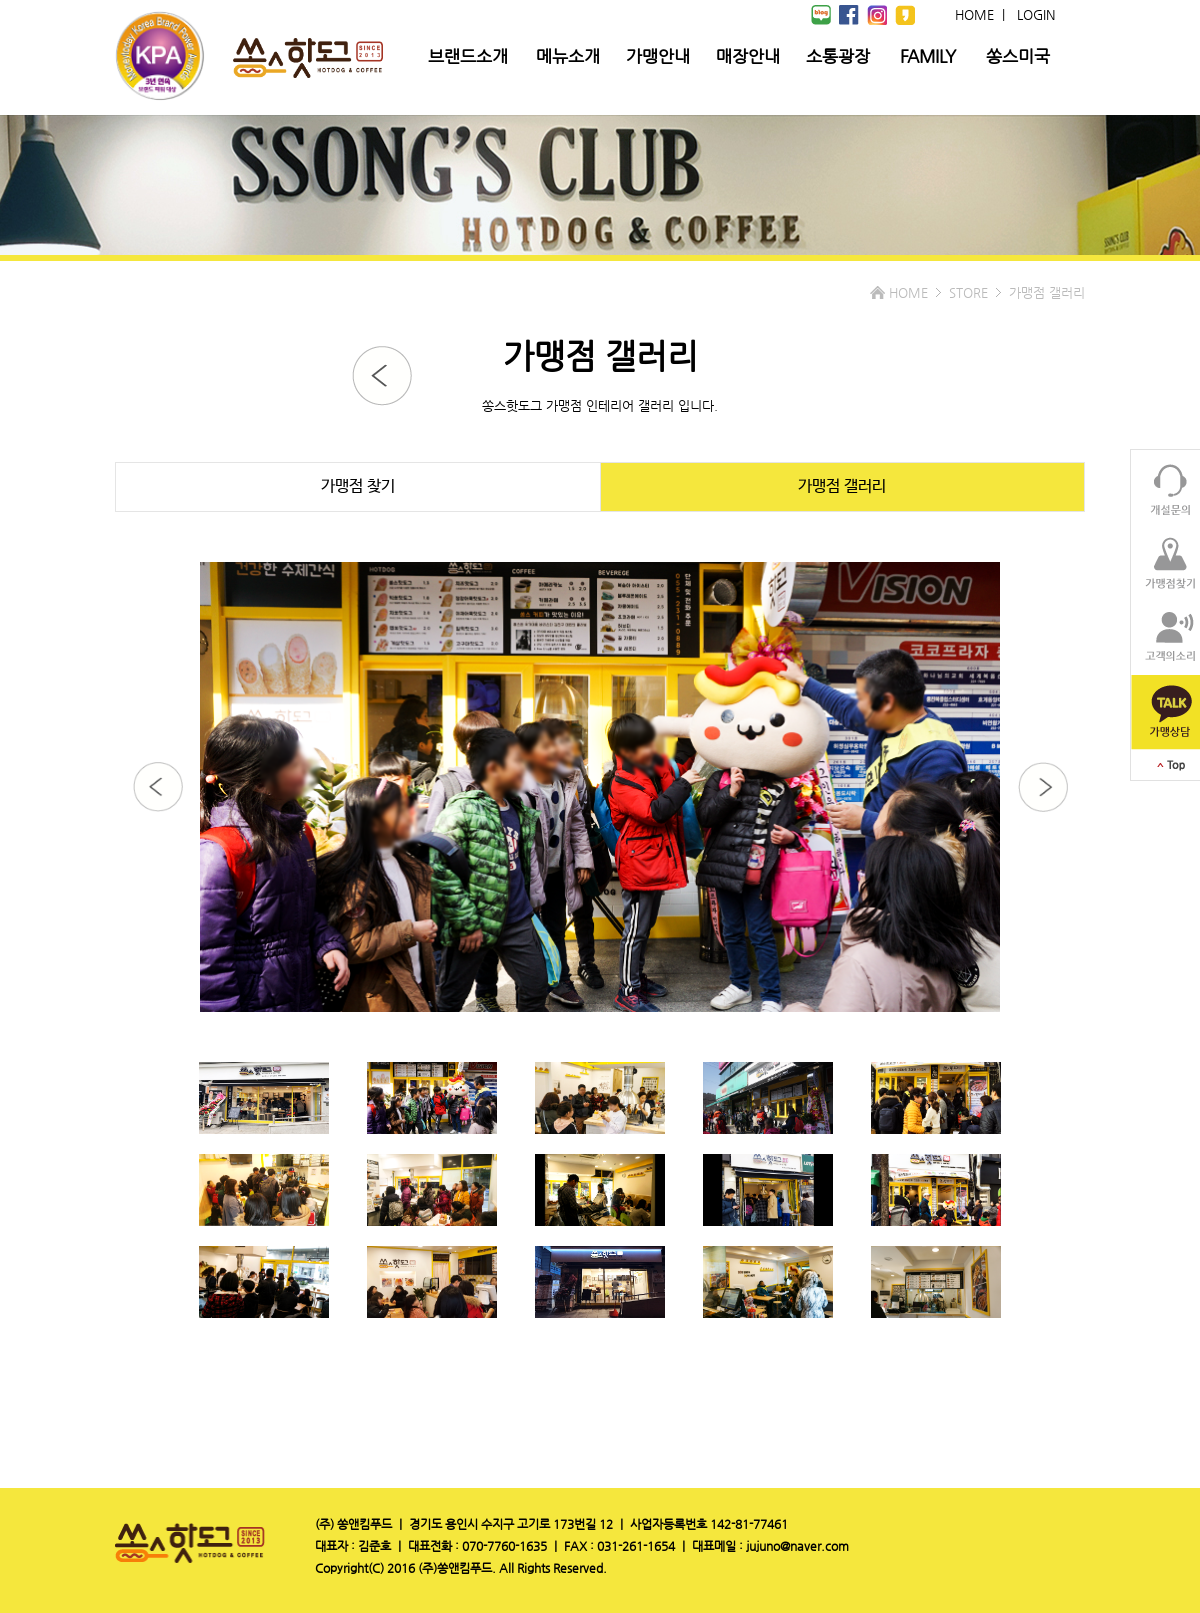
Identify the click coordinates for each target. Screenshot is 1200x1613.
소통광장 (838, 56)
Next (1174, 807)
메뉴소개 (568, 56)
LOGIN (1036, 14)
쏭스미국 (1018, 56)
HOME (974, 14)
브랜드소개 (468, 56)
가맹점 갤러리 (842, 486)
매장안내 (748, 56)
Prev (26, 807)
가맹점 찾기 (358, 486)
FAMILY (928, 56)
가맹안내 (658, 56)
